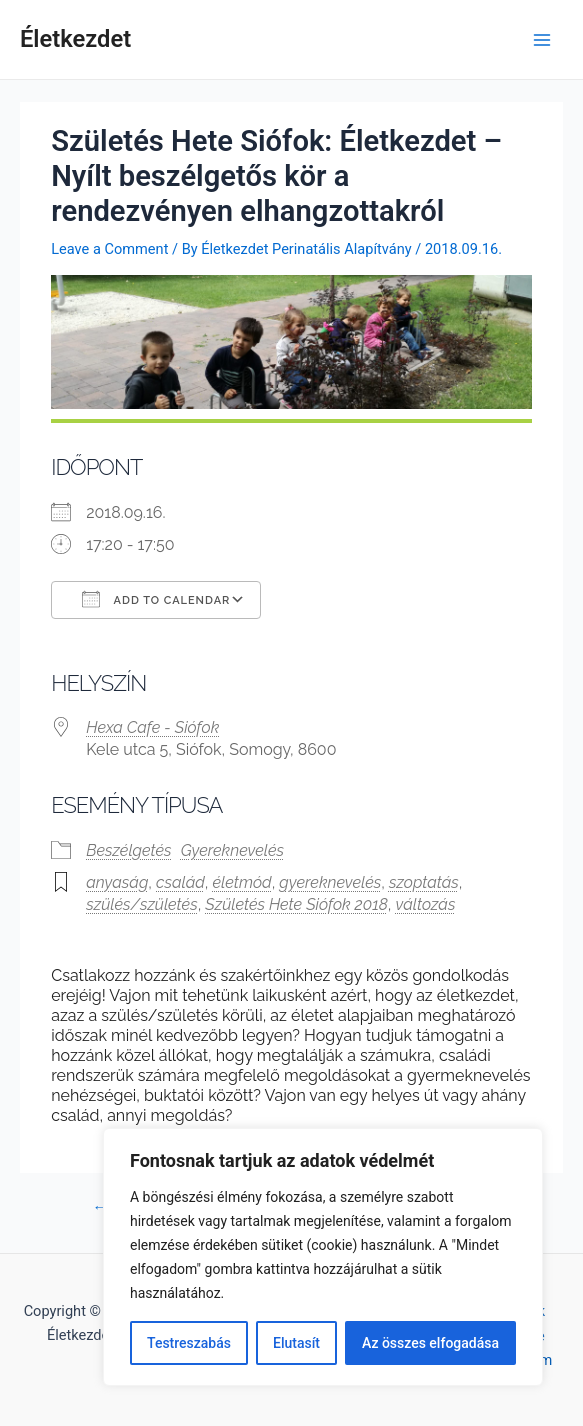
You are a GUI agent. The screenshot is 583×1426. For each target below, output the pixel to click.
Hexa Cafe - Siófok (152, 727)
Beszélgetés (128, 850)
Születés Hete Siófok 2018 (296, 904)
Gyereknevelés (232, 850)
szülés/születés (141, 904)
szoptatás (424, 882)
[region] (323, 1257)
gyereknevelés (330, 882)
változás (426, 904)
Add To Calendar (156, 599)
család (180, 882)
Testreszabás (189, 1343)
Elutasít (296, 1343)
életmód (242, 882)
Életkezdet (75, 39)
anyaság (117, 882)
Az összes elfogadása (430, 1343)
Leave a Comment (109, 249)
